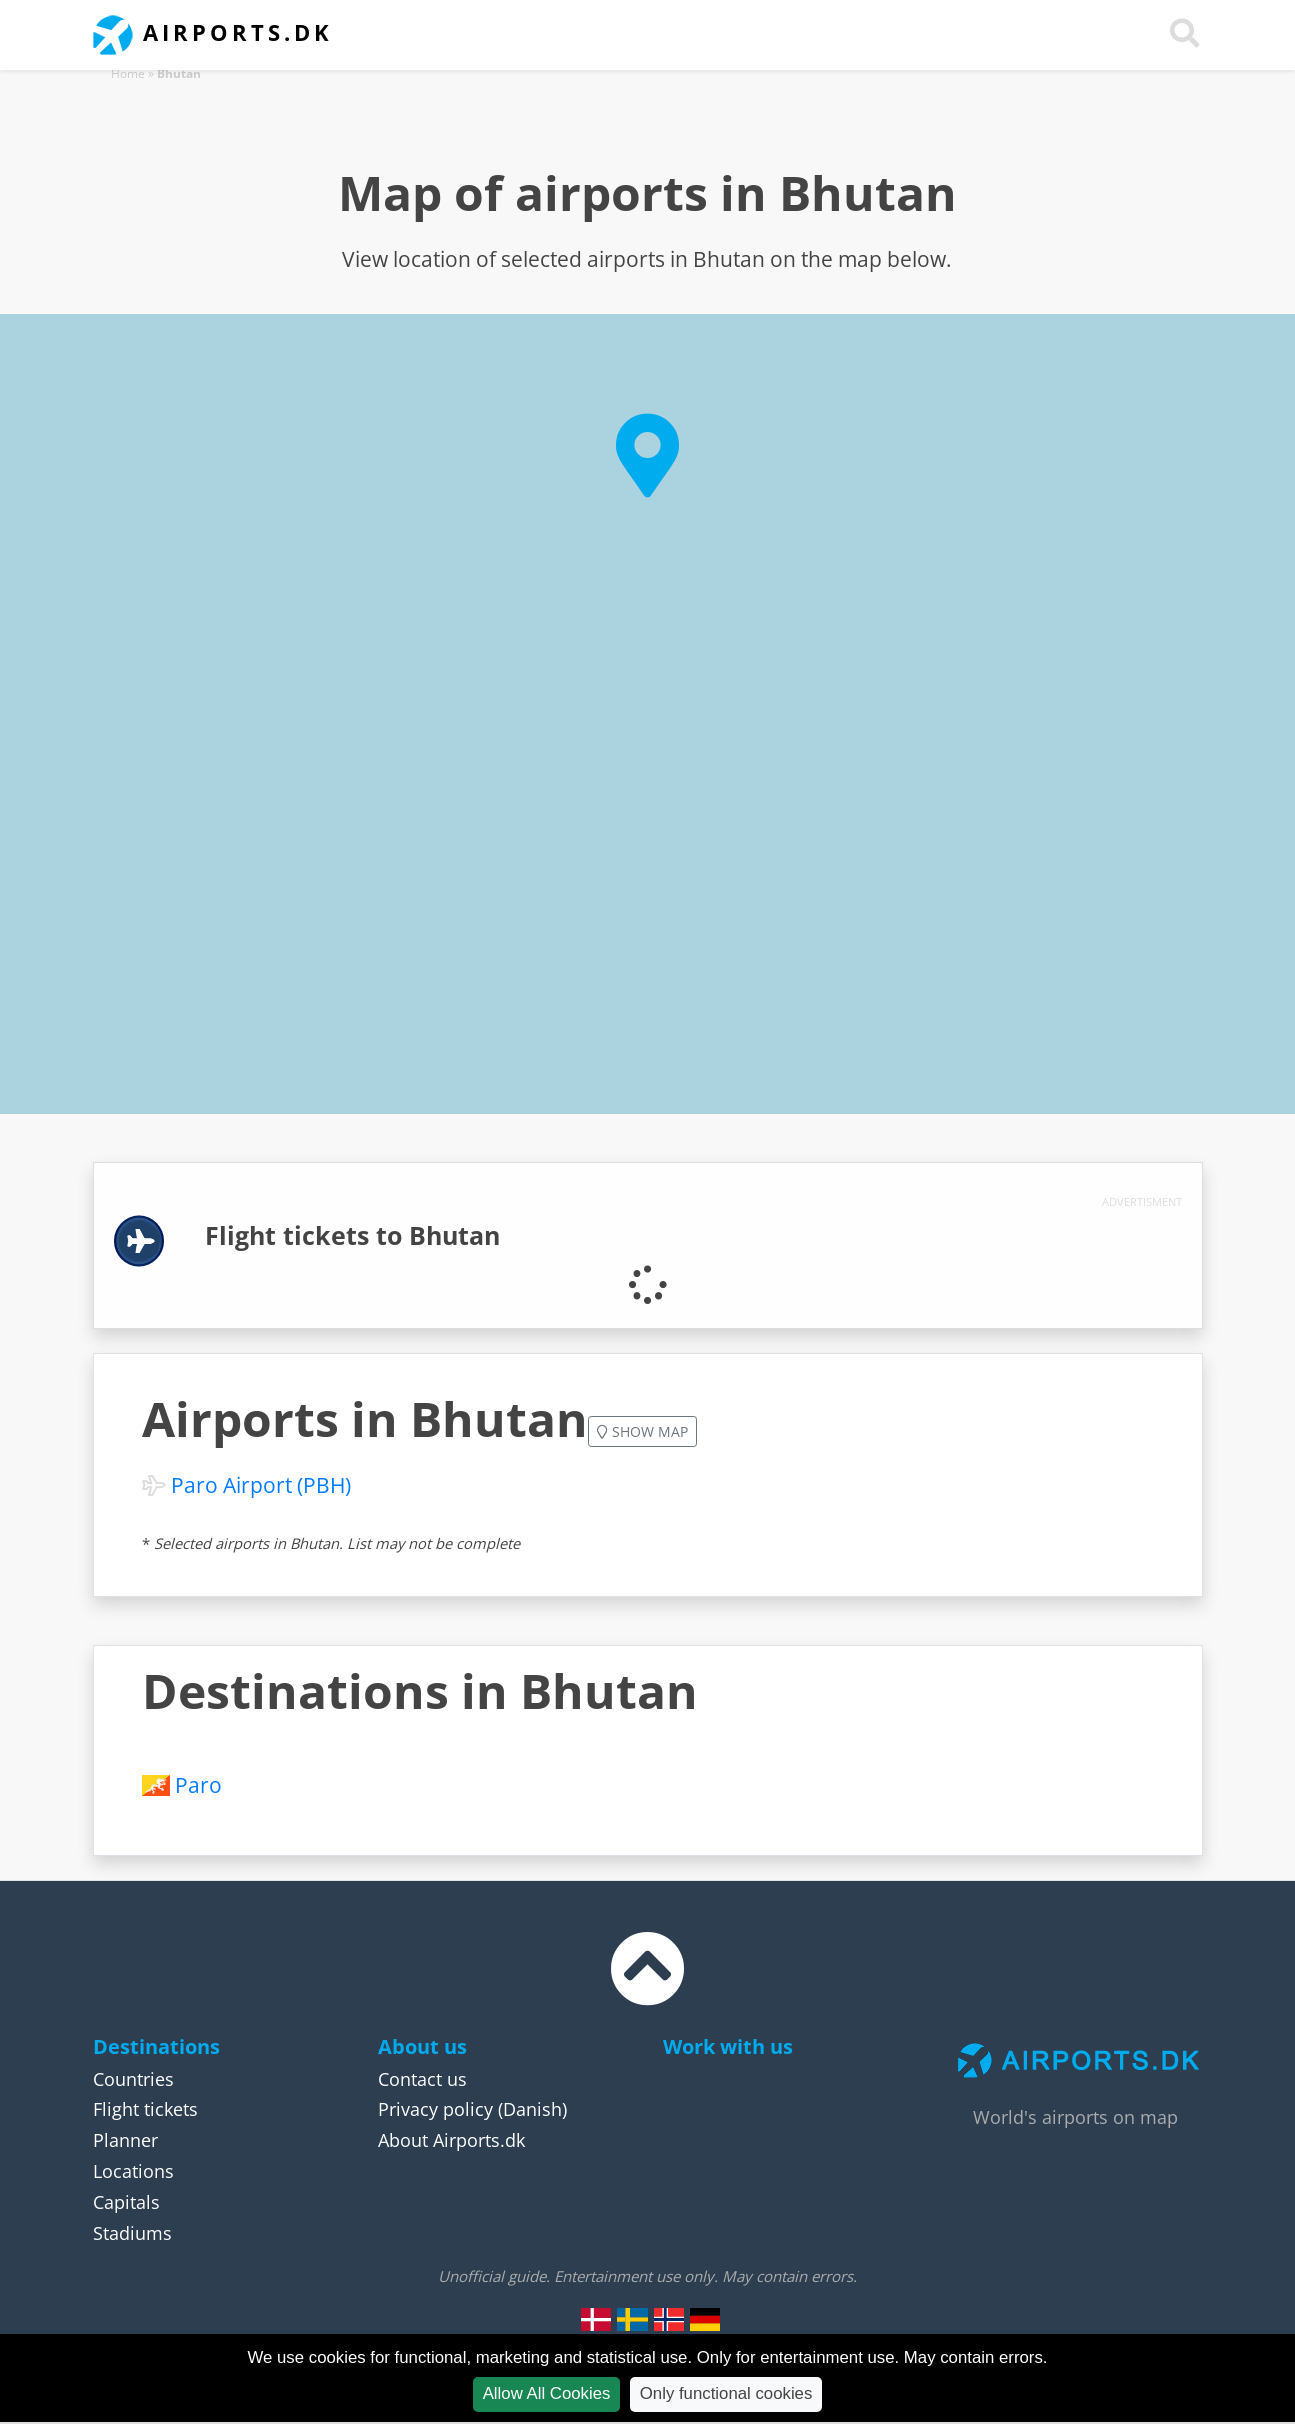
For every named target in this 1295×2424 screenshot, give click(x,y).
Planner (125, 2140)
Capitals (126, 2202)
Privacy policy (435, 2109)
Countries (133, 2079)
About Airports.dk (451, 2140)
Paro (198, 1785)
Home (128, 73)
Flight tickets (145, 2109)
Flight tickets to (352, 1235)
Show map (642, 1431)
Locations (133, 2171)
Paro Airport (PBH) (261, 1485)
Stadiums (132, 2233)
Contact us (422, 2079)
